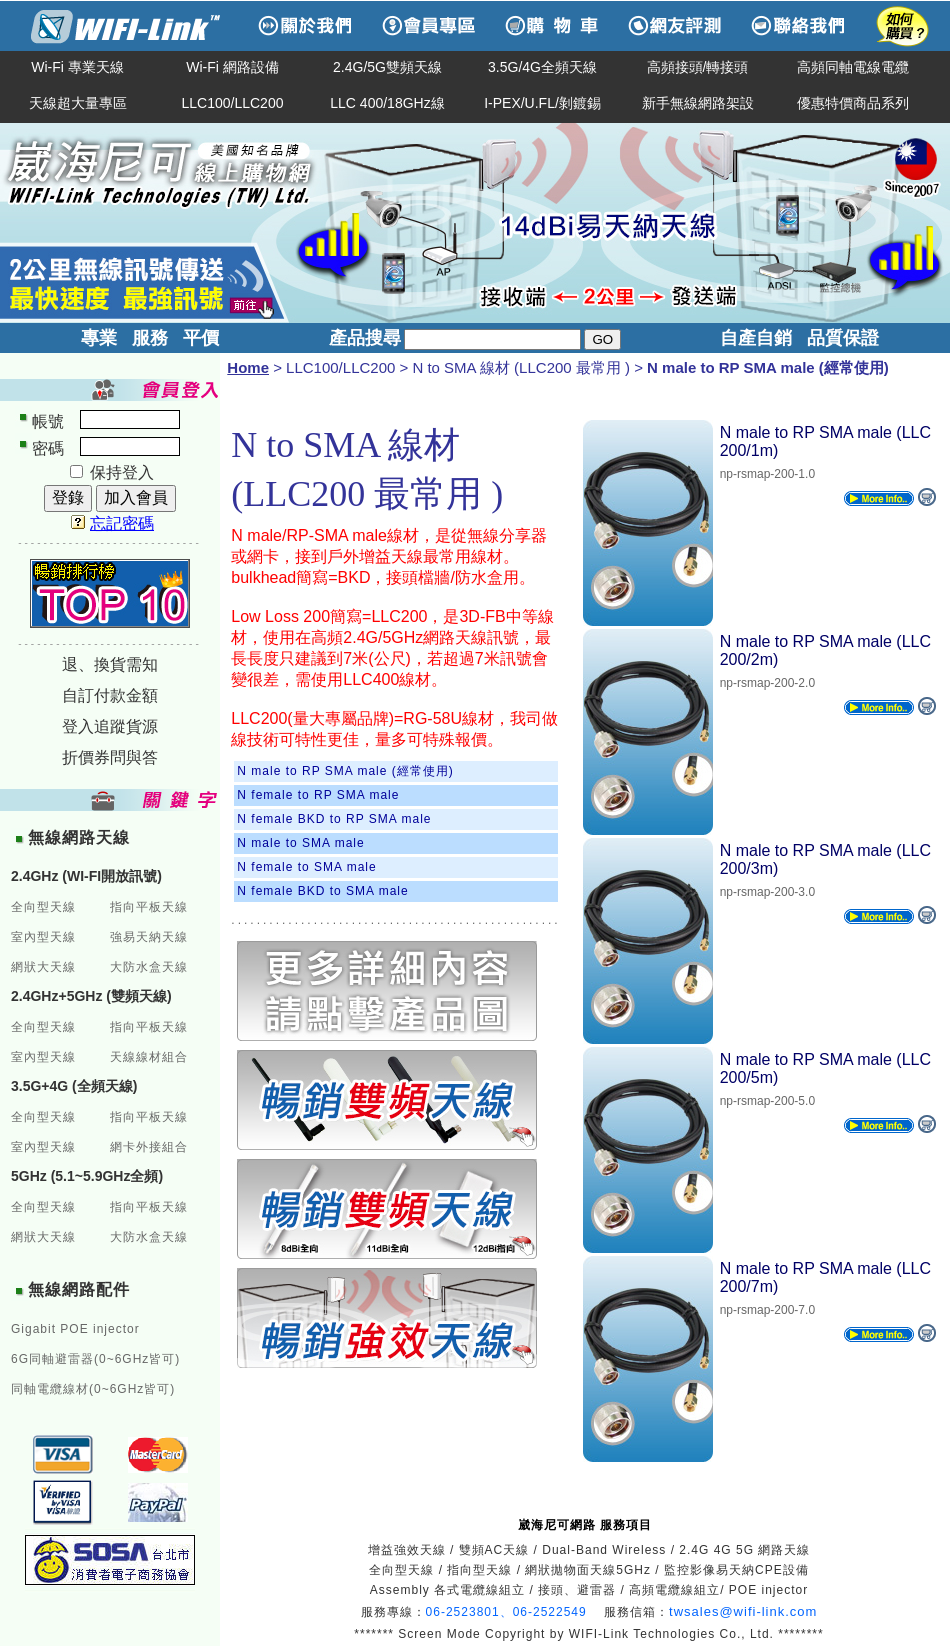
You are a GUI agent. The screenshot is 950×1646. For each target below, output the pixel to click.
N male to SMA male (300, 843)
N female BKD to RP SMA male (334, 819)
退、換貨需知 (110, 664)
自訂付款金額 (110, 695)
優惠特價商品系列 (853, 103)
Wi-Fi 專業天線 (77, 67)
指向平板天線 (149, 907)
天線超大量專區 (78, 103)
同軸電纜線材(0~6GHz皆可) (93, 1389)
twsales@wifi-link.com (743, 1611)
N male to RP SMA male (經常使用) (345, 771)
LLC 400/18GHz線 (387, 103)
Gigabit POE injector (75, 1329)
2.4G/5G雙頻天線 (387, 67)
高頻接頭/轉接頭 (698, 67)
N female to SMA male (306, 867)
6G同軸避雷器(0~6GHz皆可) (95, 1359)
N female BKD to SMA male (322, 891)
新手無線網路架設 (698, 103)
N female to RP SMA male (318, 795)
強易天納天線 (149, 937)
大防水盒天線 (149, 967)
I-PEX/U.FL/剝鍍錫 (542, 103)
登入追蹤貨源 (110, 726)
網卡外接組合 (149, 1147)
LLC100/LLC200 (233, 103)
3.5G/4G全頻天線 (542, 67)
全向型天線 (43, 907)
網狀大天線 (43, 967)
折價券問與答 (110, 757)
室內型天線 (43, 937)
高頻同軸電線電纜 (853, 67)
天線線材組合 (149, 1057)
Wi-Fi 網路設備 (232, 67)
